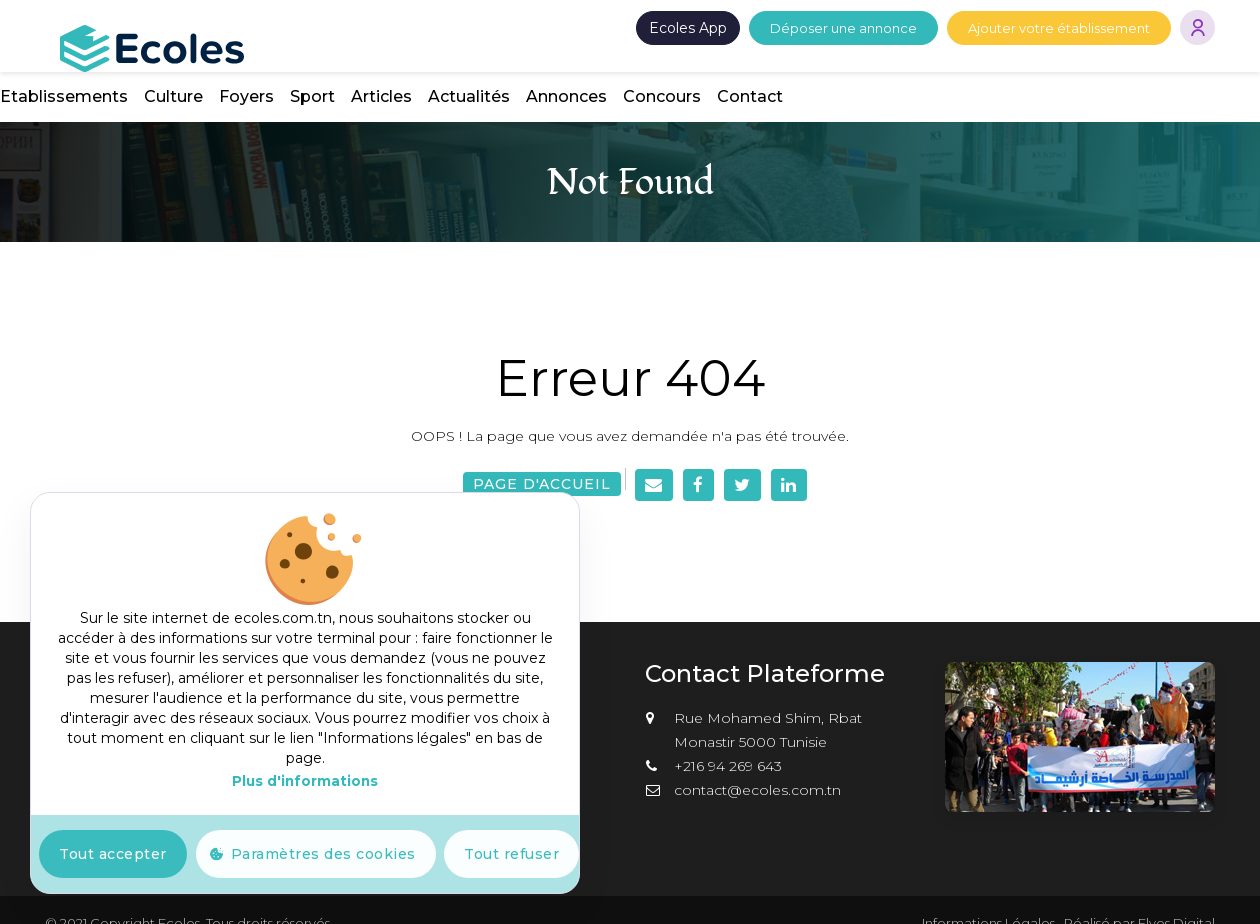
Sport (744, 69)
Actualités (901, 69)
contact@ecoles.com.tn (757, 763)
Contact (1182, 69)
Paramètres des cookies (323, 854)
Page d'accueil (542, 457)
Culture (605, 69)
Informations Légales (988, 896)
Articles (813, 69)
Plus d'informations (305, 781)
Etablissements (496, 69)
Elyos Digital (1176, 896)
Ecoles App (688, 28)
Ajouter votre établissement (1059, 28)
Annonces (998, 69)
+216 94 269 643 (728, 739)
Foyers (678, 69)
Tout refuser (511, 854)
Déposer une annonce (843, 28)
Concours (1094, 69)
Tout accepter (113, 854)
